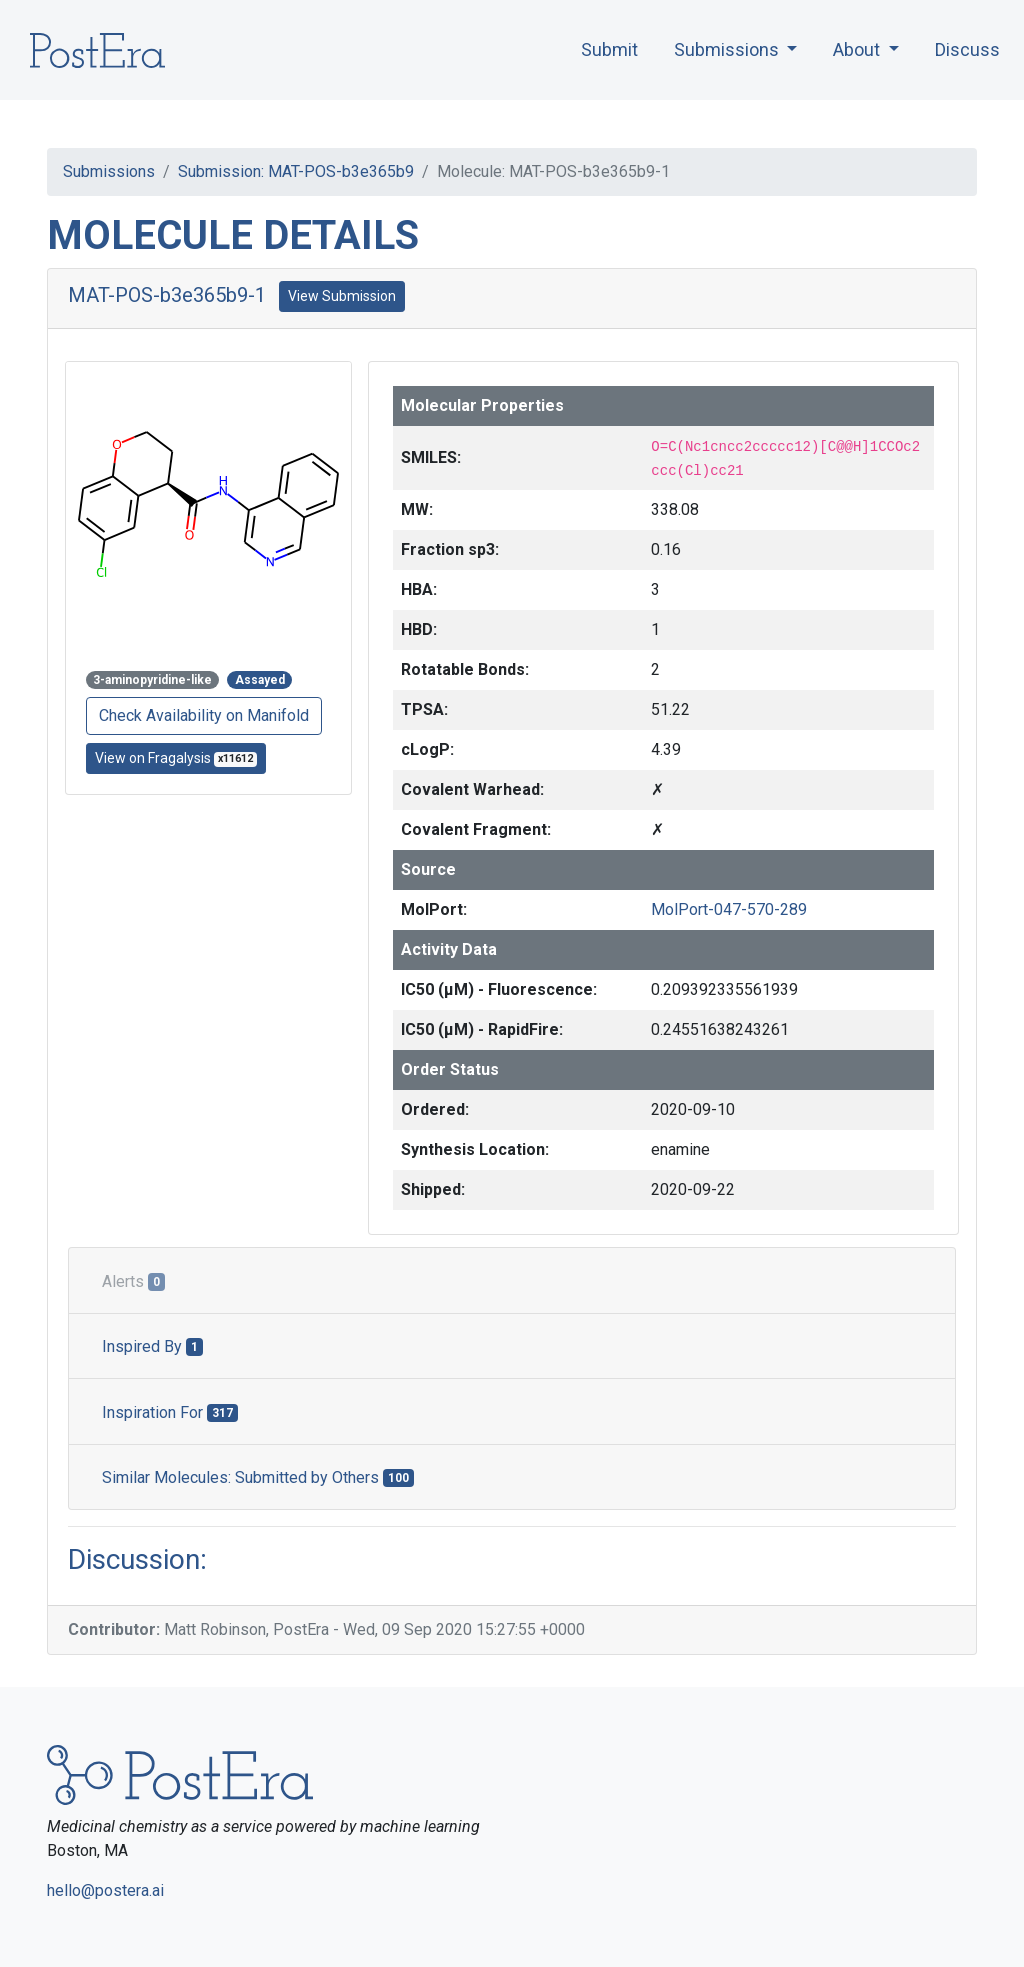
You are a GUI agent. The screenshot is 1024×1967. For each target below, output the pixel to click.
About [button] (858, 49)
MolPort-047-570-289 (729, 909)
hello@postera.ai (105, 1890)
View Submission (342, 296)
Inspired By (152, 1346)
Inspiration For (170, 1412)
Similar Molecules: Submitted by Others (258, 1477)
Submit (609, 49)
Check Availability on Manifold (204, 715)
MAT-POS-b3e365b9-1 (167, 295)
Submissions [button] (728, 49)
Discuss (967, 49)
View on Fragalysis (176, 758)
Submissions (109, 171)
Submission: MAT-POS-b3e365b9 (296, 171)
